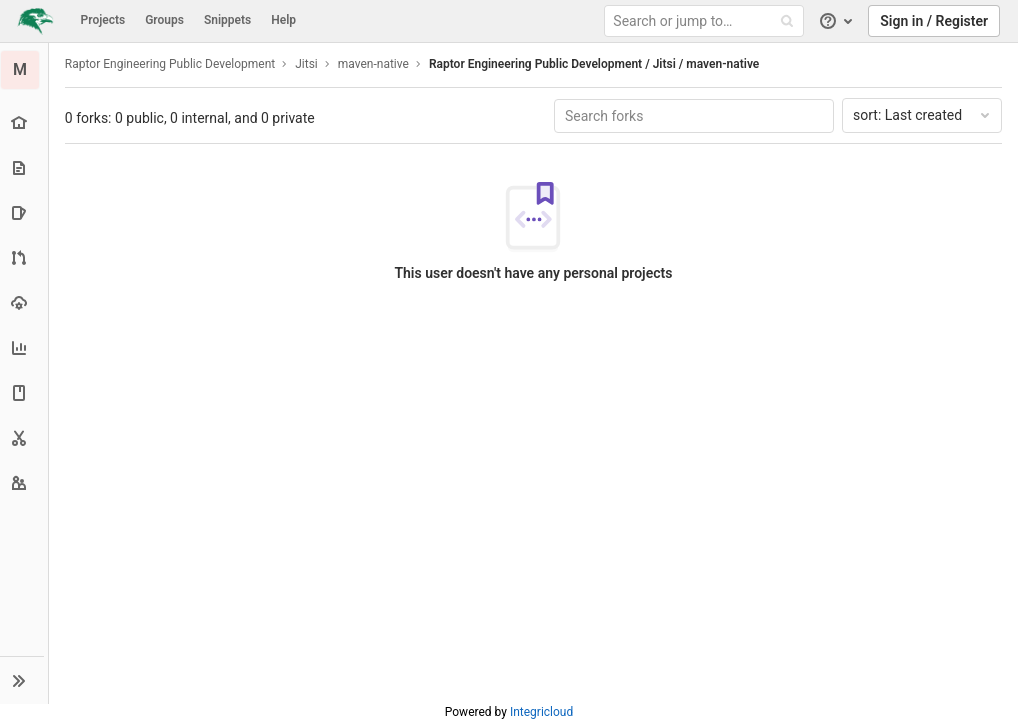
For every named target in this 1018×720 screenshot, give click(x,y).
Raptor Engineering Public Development (171, 64)
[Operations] (24, 302)
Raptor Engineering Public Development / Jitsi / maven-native (595, 64)
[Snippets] (24, 437)
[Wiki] (24, 392)
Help (283, 20)
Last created (923, 115)
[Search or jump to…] (707, 21)
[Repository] (24, 167)
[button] (24, 680)
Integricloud (541, 712)
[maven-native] (25, 70)
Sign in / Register (934, 21)
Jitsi (307, 64)
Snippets (227, 20)
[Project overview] (24, 122)
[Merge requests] (24, 257)
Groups (164, 20)
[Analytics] (24, 347)
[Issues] (24, 212)
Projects (103, 20)
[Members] (24, 482)
